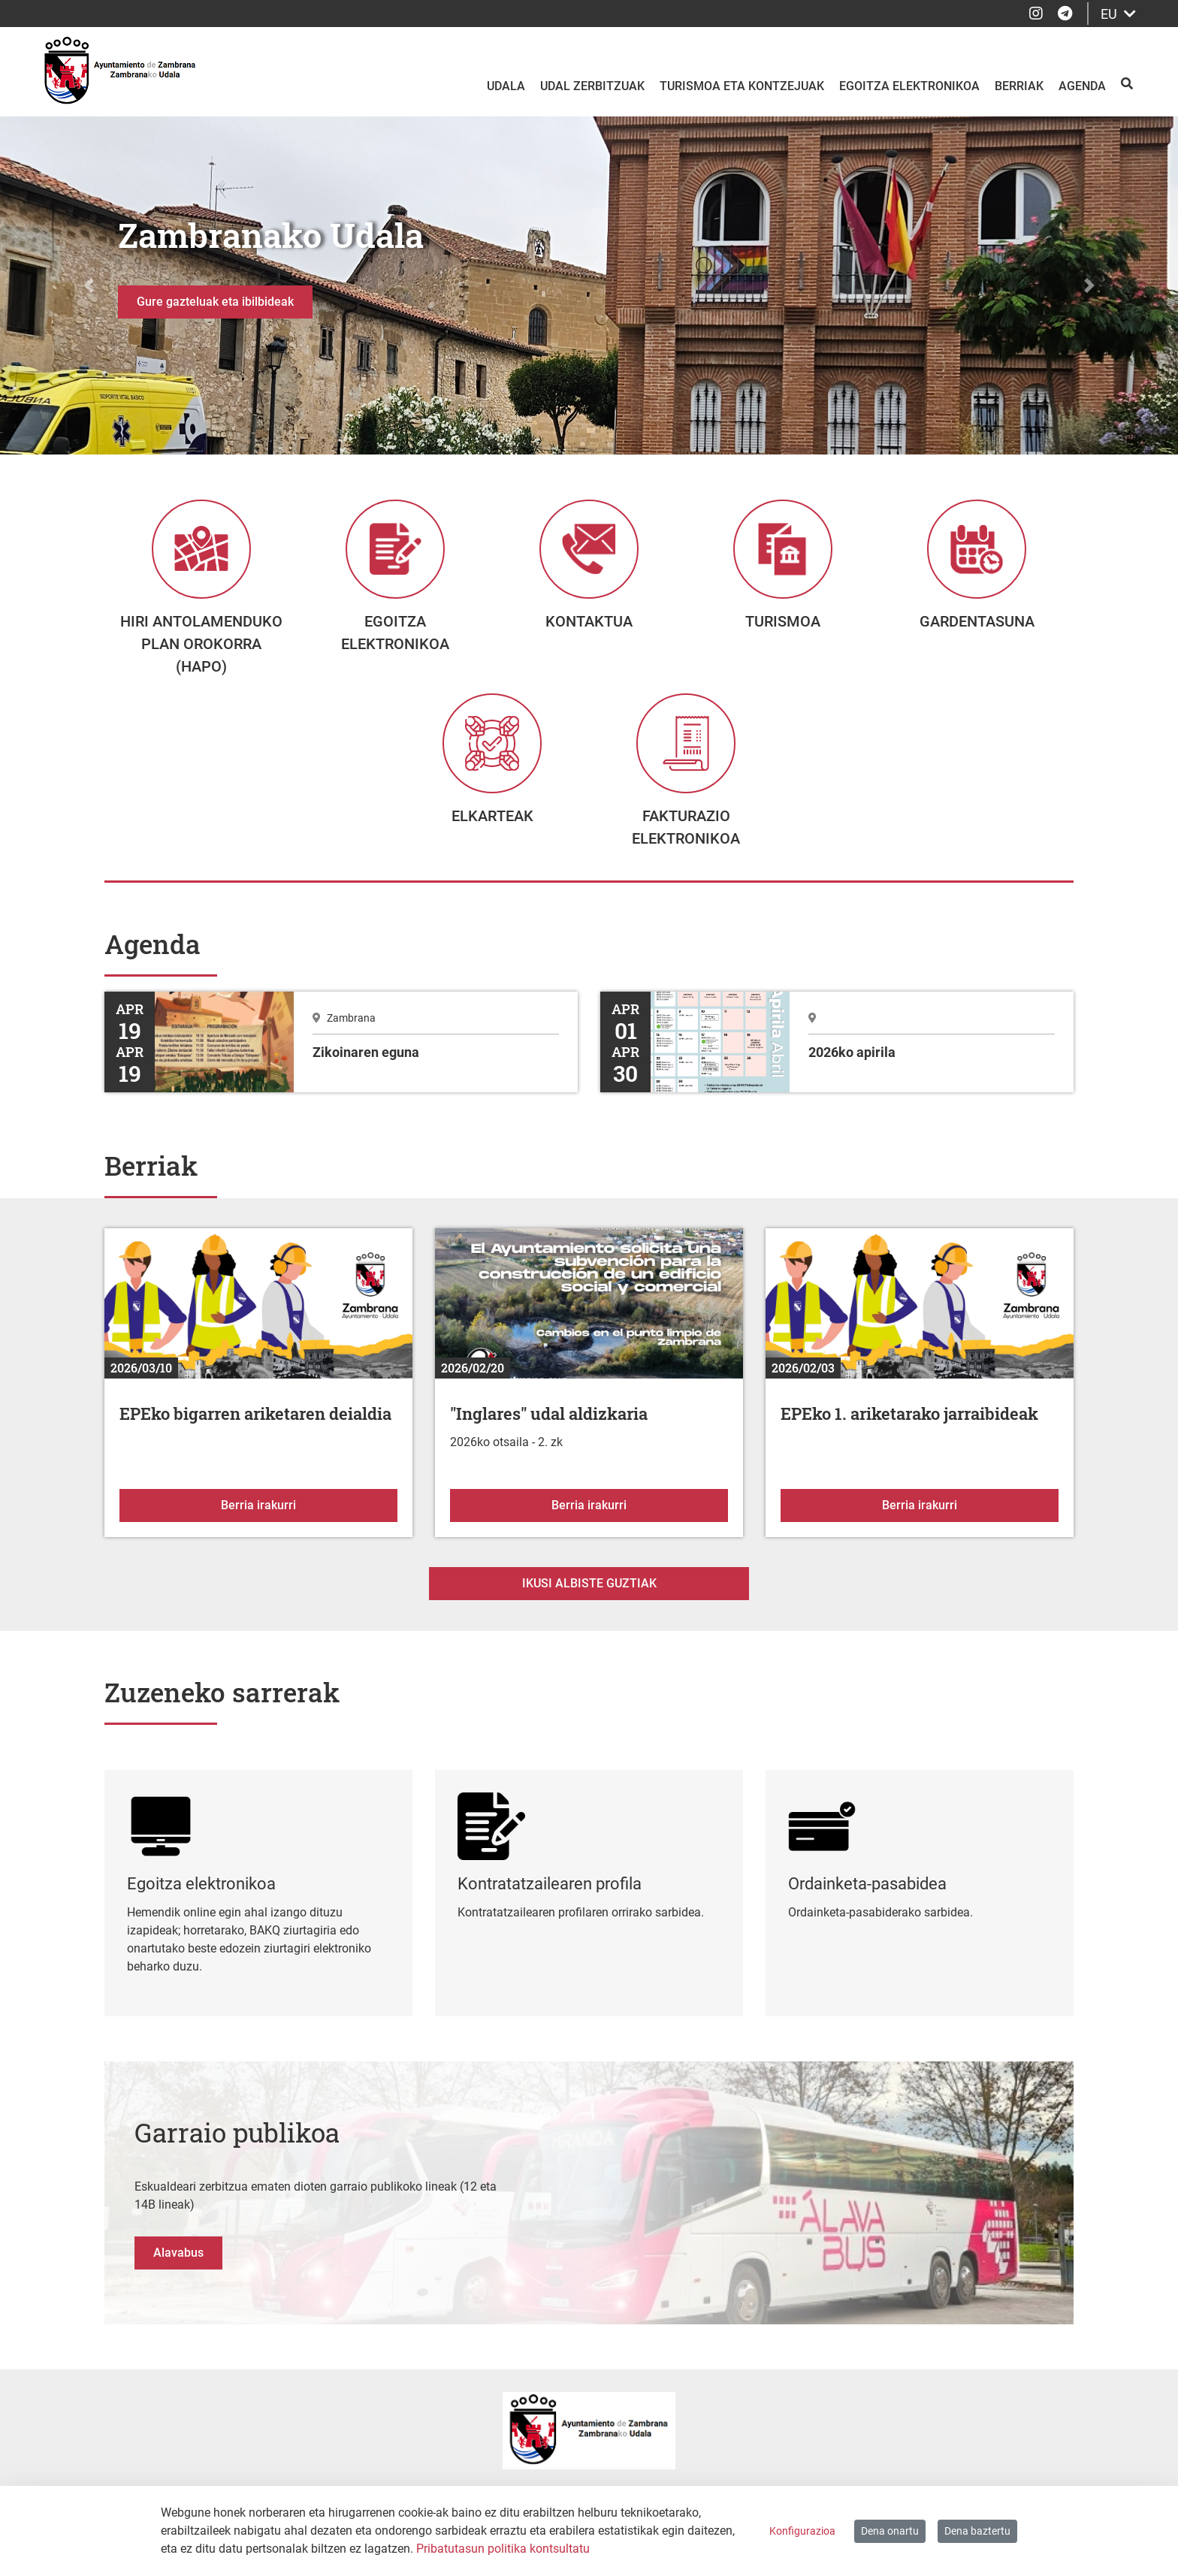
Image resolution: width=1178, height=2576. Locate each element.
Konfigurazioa (802, 2531)
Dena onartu (890, 2531)
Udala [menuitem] (506, 86)
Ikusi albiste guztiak (589, 1609)
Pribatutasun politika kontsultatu (503, 2548)
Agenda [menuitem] (1082, 86)
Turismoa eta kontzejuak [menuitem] (742, 86)
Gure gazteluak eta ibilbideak (215, 301)
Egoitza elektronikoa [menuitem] (909, 86)
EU (1118, 14)
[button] (88, 285)
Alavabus (178, 2279)
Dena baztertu (977, 2531)
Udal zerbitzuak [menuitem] (592, 86)
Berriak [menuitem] (1019, 86)
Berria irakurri (309, 1530)
